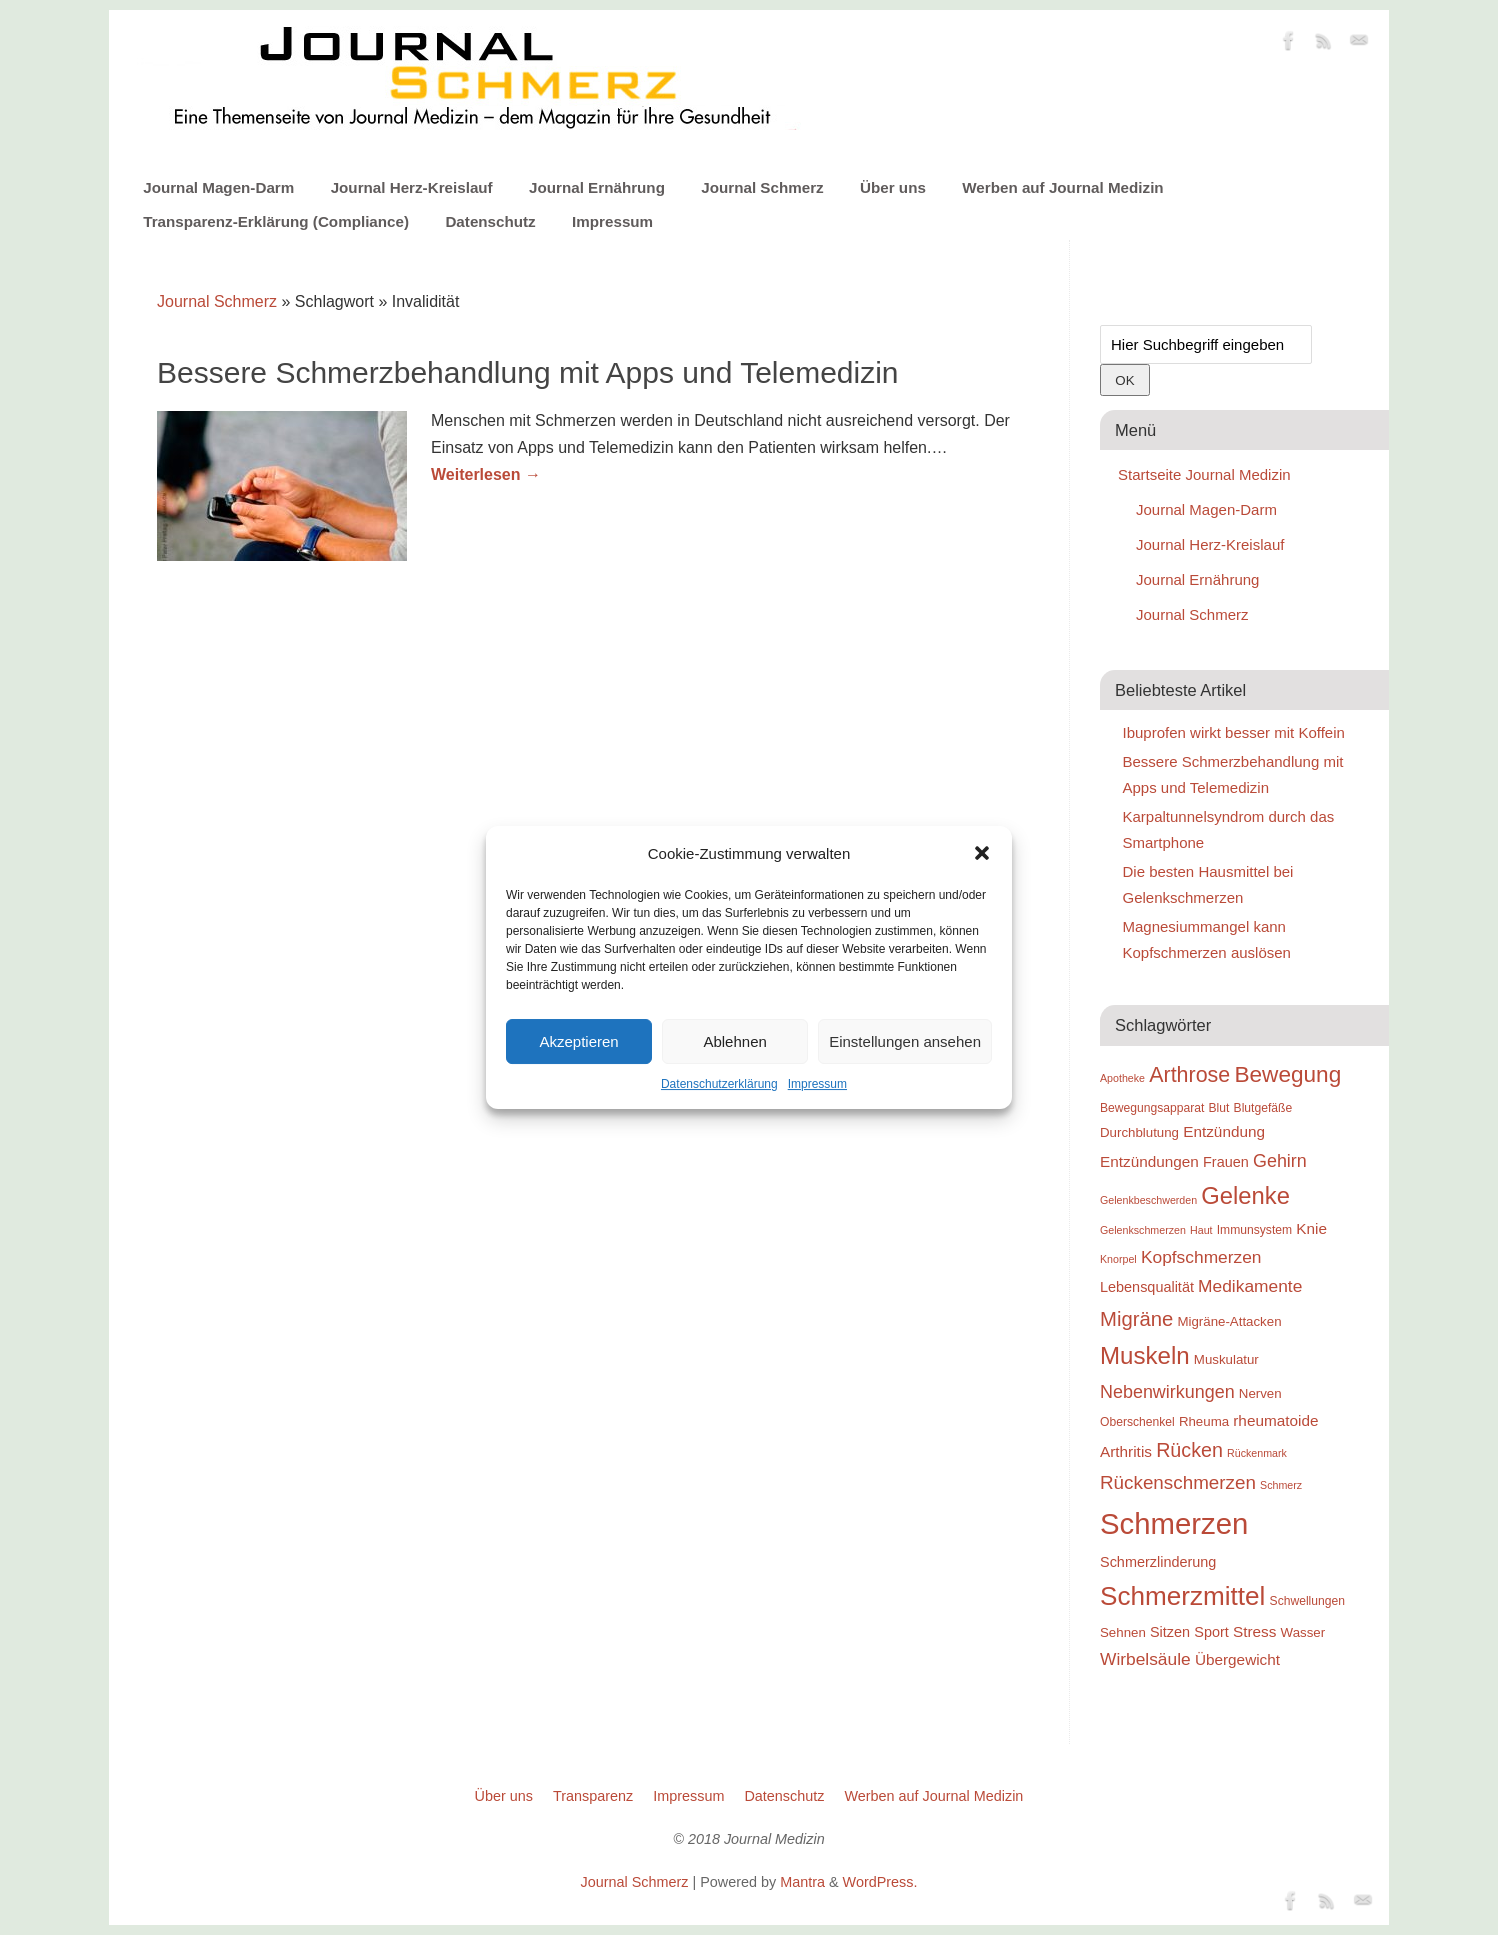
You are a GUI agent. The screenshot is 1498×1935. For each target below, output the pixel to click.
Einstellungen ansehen (905, 1041)
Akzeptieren (578, 1041)
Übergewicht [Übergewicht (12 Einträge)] (1237, 1659)
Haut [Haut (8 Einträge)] (1201, 1230)
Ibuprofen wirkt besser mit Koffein (1234, 732)
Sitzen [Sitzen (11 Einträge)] (1170, 1632)
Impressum (817, 1084)
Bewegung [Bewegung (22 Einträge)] (1287, 1074)
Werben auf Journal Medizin (1062, 187)
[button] (982, 853)
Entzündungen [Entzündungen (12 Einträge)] (1149, 1161)
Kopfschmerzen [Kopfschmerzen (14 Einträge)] (1201, 1257)
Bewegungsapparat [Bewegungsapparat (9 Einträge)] (1152, 1108)
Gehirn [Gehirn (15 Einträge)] (1280, 1161)
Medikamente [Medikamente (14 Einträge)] (1250, 1286)
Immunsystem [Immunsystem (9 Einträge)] (1254, 1230)
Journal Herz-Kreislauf (412, 187)
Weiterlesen (486, 474)
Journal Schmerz (762, 187)
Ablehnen (734, 1041)
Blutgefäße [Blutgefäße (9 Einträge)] (1263, 1108)
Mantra (802, 1882)
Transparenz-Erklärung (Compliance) (276, 221)
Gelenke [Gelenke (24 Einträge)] (1245, 1195)
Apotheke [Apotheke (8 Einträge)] (1122, 1078)
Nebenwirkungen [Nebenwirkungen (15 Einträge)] (1167, 1392)
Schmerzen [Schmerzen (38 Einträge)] (1174, 1523)
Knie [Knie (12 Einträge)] (1311, 1228)
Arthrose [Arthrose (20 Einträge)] (1189, 1075)
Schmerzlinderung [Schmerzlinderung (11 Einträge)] (1158, 1562)
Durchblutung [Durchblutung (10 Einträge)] (1139, 1132)
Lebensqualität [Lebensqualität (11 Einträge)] (1147, 1287)
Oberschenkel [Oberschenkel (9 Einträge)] (1137, 1422)
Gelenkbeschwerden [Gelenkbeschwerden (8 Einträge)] (1148, 1200)
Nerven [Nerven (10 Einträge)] (1260, 1393)
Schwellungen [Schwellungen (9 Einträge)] (1307, 1601)
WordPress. (880, 1882)
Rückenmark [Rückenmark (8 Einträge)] (1257, 1453)
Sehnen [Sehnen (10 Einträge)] (1123, 1632)
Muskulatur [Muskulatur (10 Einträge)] (1226, 1359)
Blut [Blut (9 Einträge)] (1219, 1108)
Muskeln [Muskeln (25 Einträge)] (1145, 1355)
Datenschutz (490, 221)
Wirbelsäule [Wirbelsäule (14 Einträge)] (1145, 1659)
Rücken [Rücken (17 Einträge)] (1189, 1450)
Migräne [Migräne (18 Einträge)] (1136, 1319)
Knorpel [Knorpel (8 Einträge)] (1118, 1259)
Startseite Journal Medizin (1204, 474)
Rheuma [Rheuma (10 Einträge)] (1204, 1421)
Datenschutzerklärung (719, 1084)
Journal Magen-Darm (218, 187)
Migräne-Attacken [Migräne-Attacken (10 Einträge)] (1229, 1321)
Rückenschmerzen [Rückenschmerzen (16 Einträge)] (1178, 1482)
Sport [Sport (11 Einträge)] (1211, 1632)
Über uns (893, 187)
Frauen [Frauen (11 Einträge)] (1226, 1162)
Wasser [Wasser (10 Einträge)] (1303, 1632)
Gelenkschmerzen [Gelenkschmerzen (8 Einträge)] (1143, 1230)
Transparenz (593, 1796)
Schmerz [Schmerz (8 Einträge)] (1281, 1485)
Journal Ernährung (597, 187)
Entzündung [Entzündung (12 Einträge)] (1224, 1131)
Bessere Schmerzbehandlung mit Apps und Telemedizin (528, 372)
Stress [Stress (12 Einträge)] (1254, 1631)
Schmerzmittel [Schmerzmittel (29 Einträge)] (1182, 1596)
